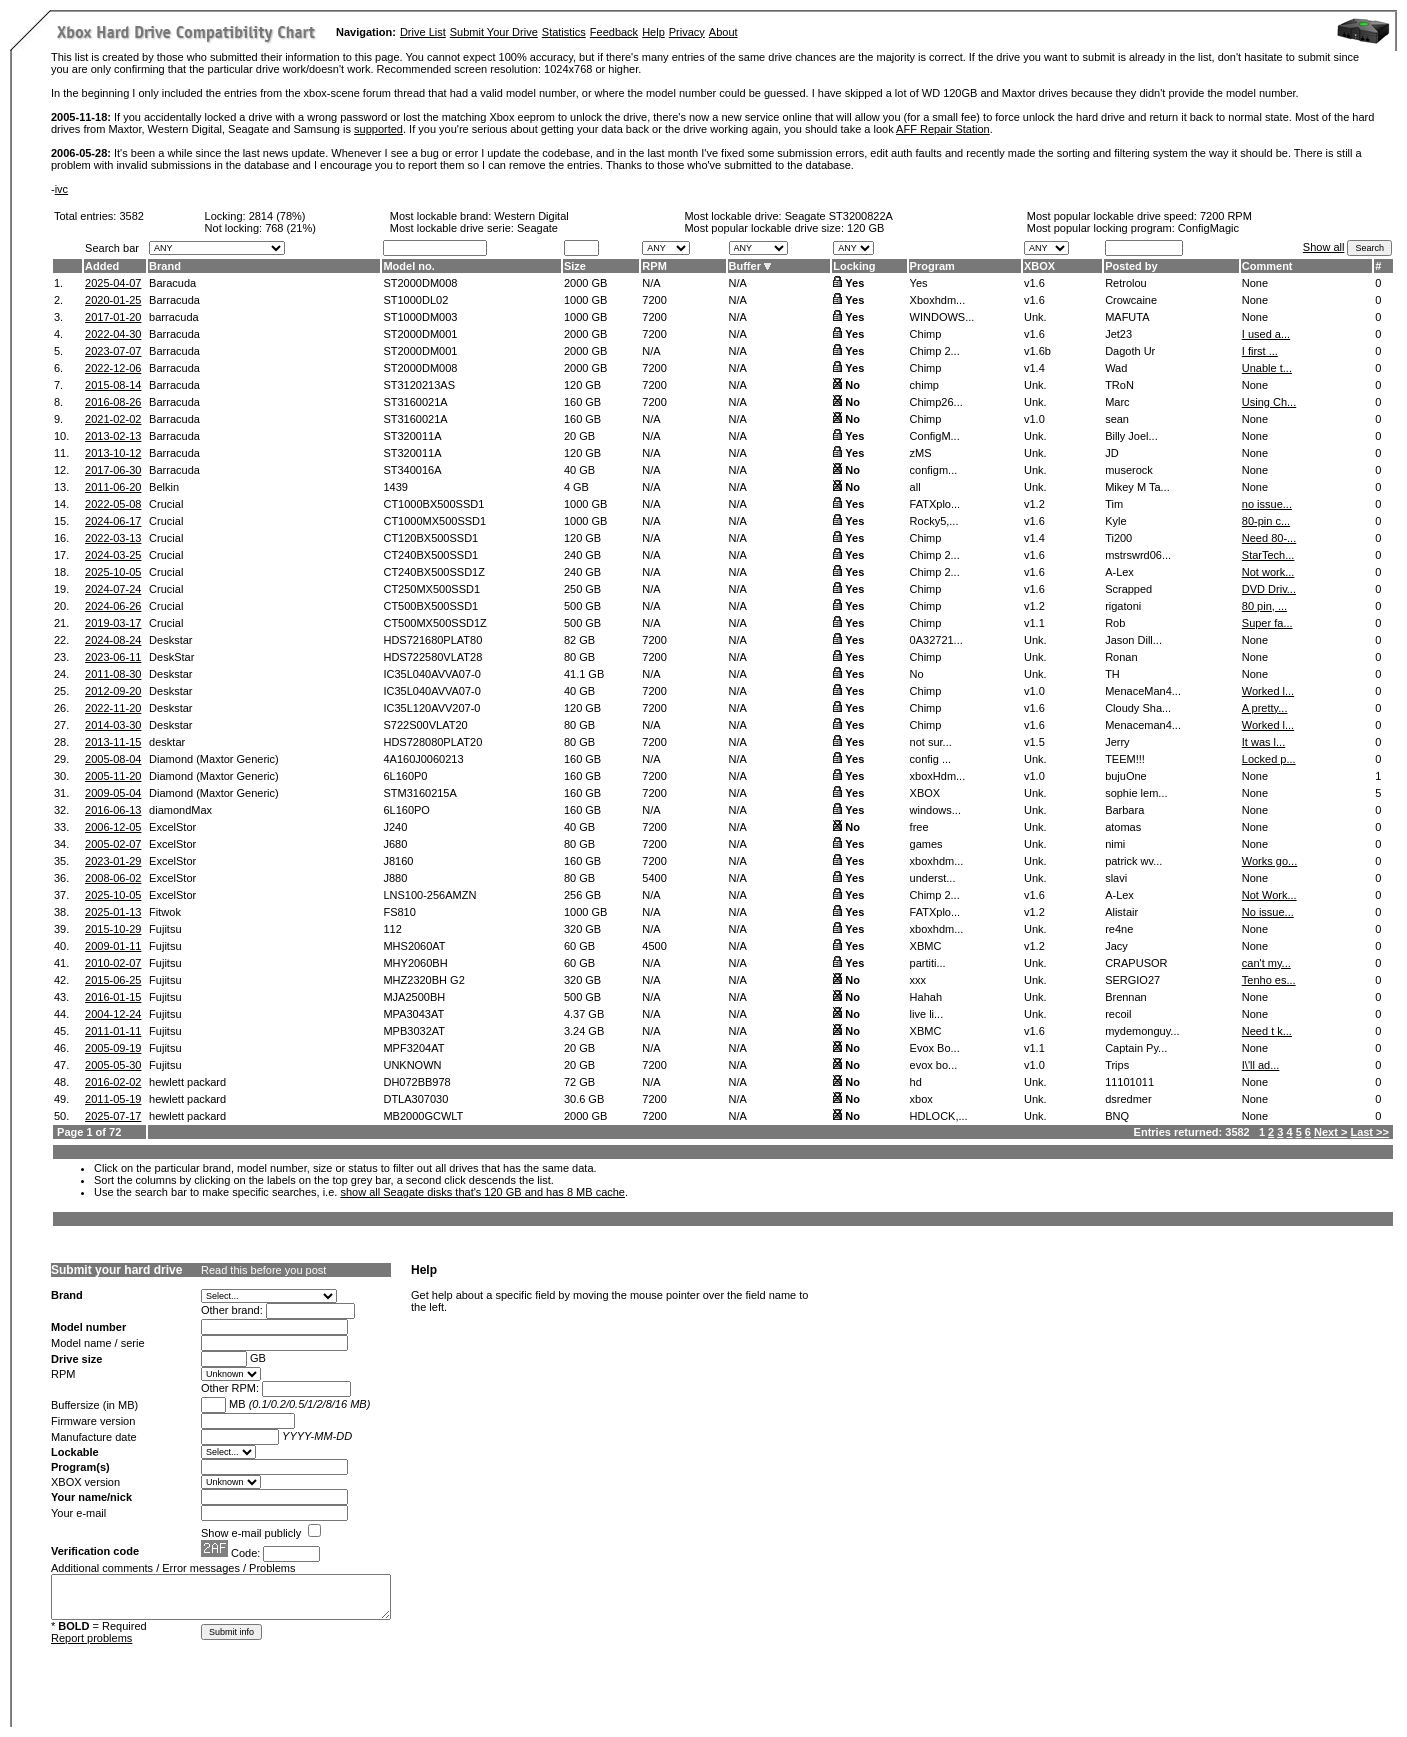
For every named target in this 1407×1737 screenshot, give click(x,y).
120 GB (865, 228)
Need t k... (1267, 1031)
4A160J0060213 (423, 759)
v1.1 (1034, 623)
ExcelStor (172, 827)
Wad (1116, 368)
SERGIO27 (1132, 980)
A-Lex (1119, 572)
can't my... (1266, 963)
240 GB (582, 555)
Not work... (1268, 572)
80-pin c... (1266, 521)
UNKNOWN (412, 1065)
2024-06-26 (113, 606)
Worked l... (1268, 691)
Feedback (614, 32)
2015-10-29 (113, 929)
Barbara (1124, 810)
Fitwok (165, 912)
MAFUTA (1127, 317)
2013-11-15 (113, 742)
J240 (395, 827)
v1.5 (1034, 742)
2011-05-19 (113, 1099)
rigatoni (1123, 606)
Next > (1330, 1132)
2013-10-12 (113, 453)
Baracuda (172, 283)
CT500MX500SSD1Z (434, 623)
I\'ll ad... (1261, 1065)
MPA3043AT (413, 1014)
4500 (654, 946)
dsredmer (1128, 1099)
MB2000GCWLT (423, 1116)
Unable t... (1267, 368)
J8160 (398, 861)
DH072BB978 (416, 1082)
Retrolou (1126, 283)
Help (653, 32)
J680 (395, 844)
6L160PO (406, 810)
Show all (1324, 247)
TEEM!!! (1125, 759)
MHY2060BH (415, 963)
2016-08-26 (113, 402)
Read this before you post (263, 1270)
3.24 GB (584, 1031)
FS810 (399, 912)
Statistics (564, 32)
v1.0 (1034, 419)
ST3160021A (415, 402)
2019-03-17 (113, 623)
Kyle (1115, 521)
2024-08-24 (113, 640)
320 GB (582, 929)
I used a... (1266, 334)
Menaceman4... (1143, 725)
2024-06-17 (113, 521)
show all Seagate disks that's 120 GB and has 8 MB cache (482, 1192)
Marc (1117, 402)
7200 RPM (1226, 216)
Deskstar (170, 640)
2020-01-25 (113, 300)
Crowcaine (1131, 300)
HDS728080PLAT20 (432, 742)
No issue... (1268, 912)
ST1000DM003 (420, 317)
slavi (1116, 878)
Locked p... (1269, 759)
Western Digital (531, 216)
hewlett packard (187, 1082)
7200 (654, 300)
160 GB (582, 402)
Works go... (1269, 861)
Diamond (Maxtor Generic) (214, 759)
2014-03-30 (113, 725)
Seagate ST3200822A (839, 216)
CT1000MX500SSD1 (434, 521)
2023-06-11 (113, 657)
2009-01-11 (113, 946)
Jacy (1116, 946)
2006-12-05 (113, 827)
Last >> (1369, 1132)
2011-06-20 (113, 487)
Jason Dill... (1133, 640)
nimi (1115, 844)
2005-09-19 (113, 1048)
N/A (651, 283)
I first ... (1260, 351)
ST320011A (412, 436)
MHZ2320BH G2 (423, 980)
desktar (167, 742)
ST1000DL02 (415, 300)
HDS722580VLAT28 (432, 657)
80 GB (579, 657)
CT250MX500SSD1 (431, 589)
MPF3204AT (413, 1048)
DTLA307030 (415, 1099)
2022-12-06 (113, 368)
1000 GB (585, 300)
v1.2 (1034, 504)
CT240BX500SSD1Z (434, 572)
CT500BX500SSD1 (430, 606)
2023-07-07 (113, 351)
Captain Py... (1136, 1048)
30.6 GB (584, 1099)
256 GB (582, 895)
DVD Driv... (1269, 589)
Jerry (1117, 742)
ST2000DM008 (420, 283)
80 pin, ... (1264, 606)
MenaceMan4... (1143, 691)
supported (378, 129)
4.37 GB (584, 1014)
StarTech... (1268, 555)
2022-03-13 (113, 538)
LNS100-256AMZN (429, 895)
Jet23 (1118, 334)
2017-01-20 (113, 317)
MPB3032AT (414, 1031)
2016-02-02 (113, 1082)
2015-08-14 (113, 385)
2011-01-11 (113, 1031)
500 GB (582, 606)
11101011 (1129, 1082)
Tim (1114, 504)
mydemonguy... (1142, 1031)
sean (1117, 419)
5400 (654, 878)
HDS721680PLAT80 (432, 640)
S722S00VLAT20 (425, 725)
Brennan (1126, 997)
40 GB (579, 470)
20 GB (579, 436)
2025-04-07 (113, 283)
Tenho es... (1269, 980)
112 (392, 929)
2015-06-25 (113, 980)
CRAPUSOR (1136, 963)
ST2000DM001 (420, 334)
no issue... (1267, 504)
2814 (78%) (277, 216)
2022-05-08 (113, 504)
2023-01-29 (113, 861)
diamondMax (180, 810)
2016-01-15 (113, 997)
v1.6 (1034, 283)
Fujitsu (165, 929)
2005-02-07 (113, 844)
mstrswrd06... (1138, 555)
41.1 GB (584, 674)
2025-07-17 (113, 1116)
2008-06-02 (113, 878)
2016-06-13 (113, 810)
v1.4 (1034, 368)
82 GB (579, 640)
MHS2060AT (414, 946)
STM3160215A (419, 793)
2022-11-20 (113, 708)
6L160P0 (405, 776)
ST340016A (412, 470)
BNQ (1117, 1116)
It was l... (1263, 742)
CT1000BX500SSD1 (433, 504)
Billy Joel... (1131, 436)
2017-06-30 (113, 470)
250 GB (582, 589)
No (852, 385)
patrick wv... (1133, 861)
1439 (395, 487)
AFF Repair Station (943, 129)
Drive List (423, 32)
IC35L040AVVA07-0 (431, 674)
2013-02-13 (113, 436)
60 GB (579, 946)
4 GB (576, 487)
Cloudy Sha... (1138, 708)
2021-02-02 (113, 419)
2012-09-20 (113, 691)
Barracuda (174, 300)
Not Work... (1269, 895)
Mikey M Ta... (1137, 487)
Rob (1115, 623)
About (723, 32)
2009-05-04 (113, 793)
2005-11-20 (113, 776)
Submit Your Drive (494, 32)
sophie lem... (1136, 793)
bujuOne (1126, 776)
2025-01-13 (113, 912)
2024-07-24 (113, 589)
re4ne (1119, 929)
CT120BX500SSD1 (430, 538)
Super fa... (1267, 623)
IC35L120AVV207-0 (431, 708)
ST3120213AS (419, 385)
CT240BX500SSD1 (430, 555)
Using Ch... (1269, 402)
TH (1112, 674)
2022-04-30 (113, 334)
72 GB (579, 1082)
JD (1111, 453)
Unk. (1035, 317)
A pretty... (1265, 708)
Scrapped (1128, 589)
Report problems (91, 1638)
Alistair (1121, 912)
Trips (1117, 1065)
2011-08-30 (113, 674)
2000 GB (585, 283)
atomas (1123, 827)
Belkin (164, 487)
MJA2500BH (414, 997)
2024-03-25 (113, 555)
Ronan (1121, 657)
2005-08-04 (113, 759)
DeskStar (171, 657)
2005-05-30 (113, 1065)
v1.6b (1037, 351)
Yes (854, 283)
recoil (1118, 1014)
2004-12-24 (113, 1014)
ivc (61, 189)
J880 (395, 878)
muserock (1129, 470)
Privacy (687, 32)
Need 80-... (1269, 538)
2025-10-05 (113, 572)
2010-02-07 (113, 963)
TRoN (1119, 385)
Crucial (166, 504)
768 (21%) (290, 228)
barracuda (174, 317)
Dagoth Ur (1130, 351)
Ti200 (1118, 538)
